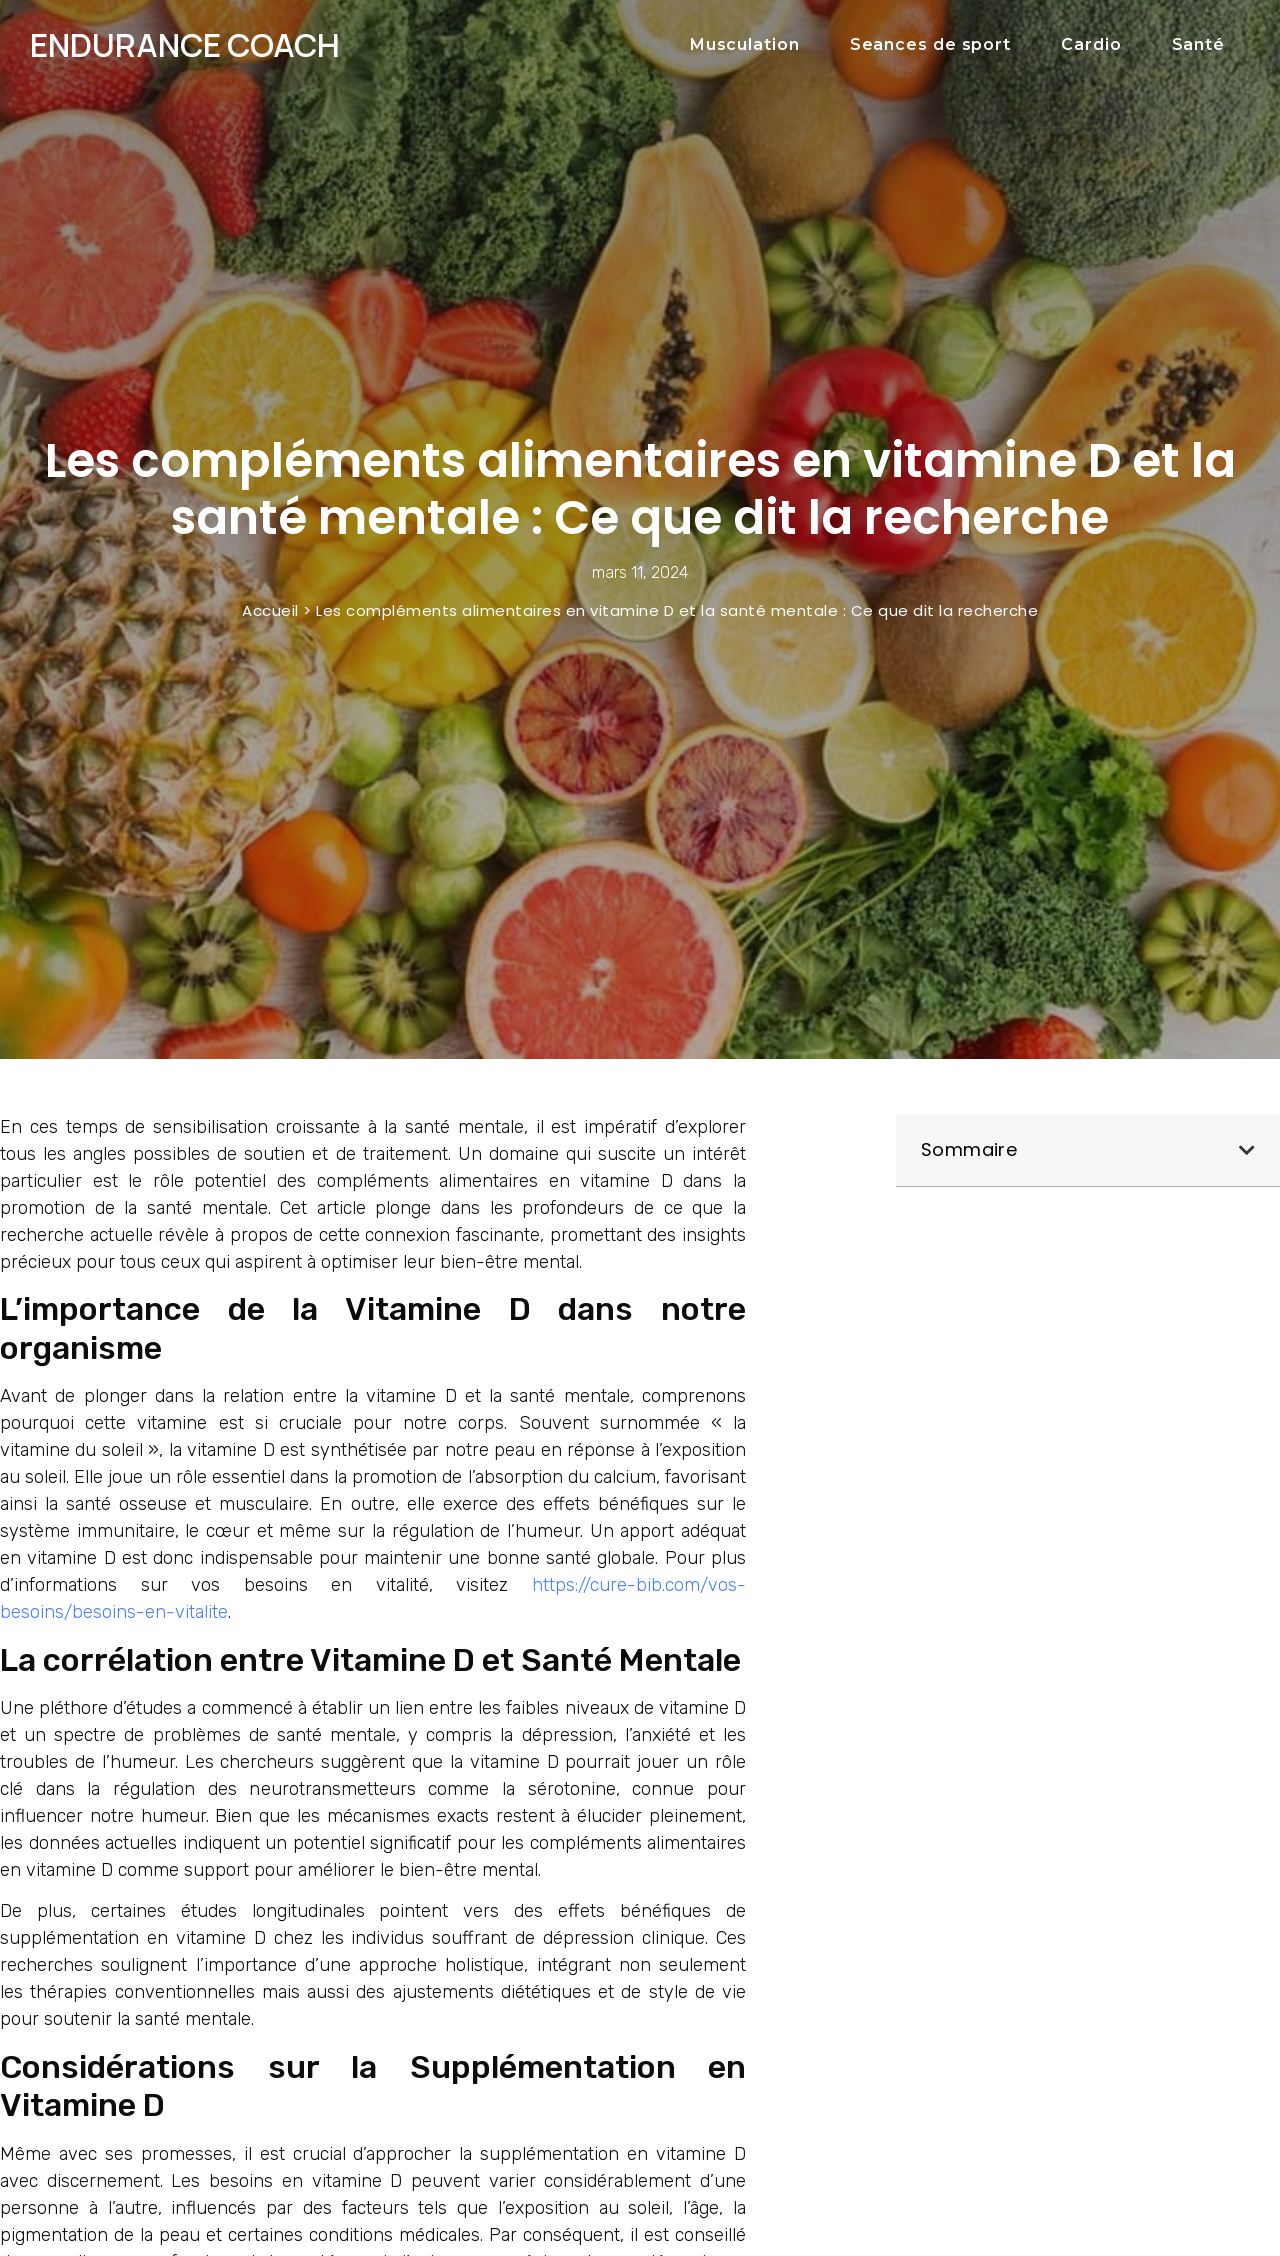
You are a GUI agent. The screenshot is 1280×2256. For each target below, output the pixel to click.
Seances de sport (930, 44)
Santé (1199, 44)
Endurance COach (185, 45)
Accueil (270, 610)
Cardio (1091, 44)
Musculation (745, 44)
